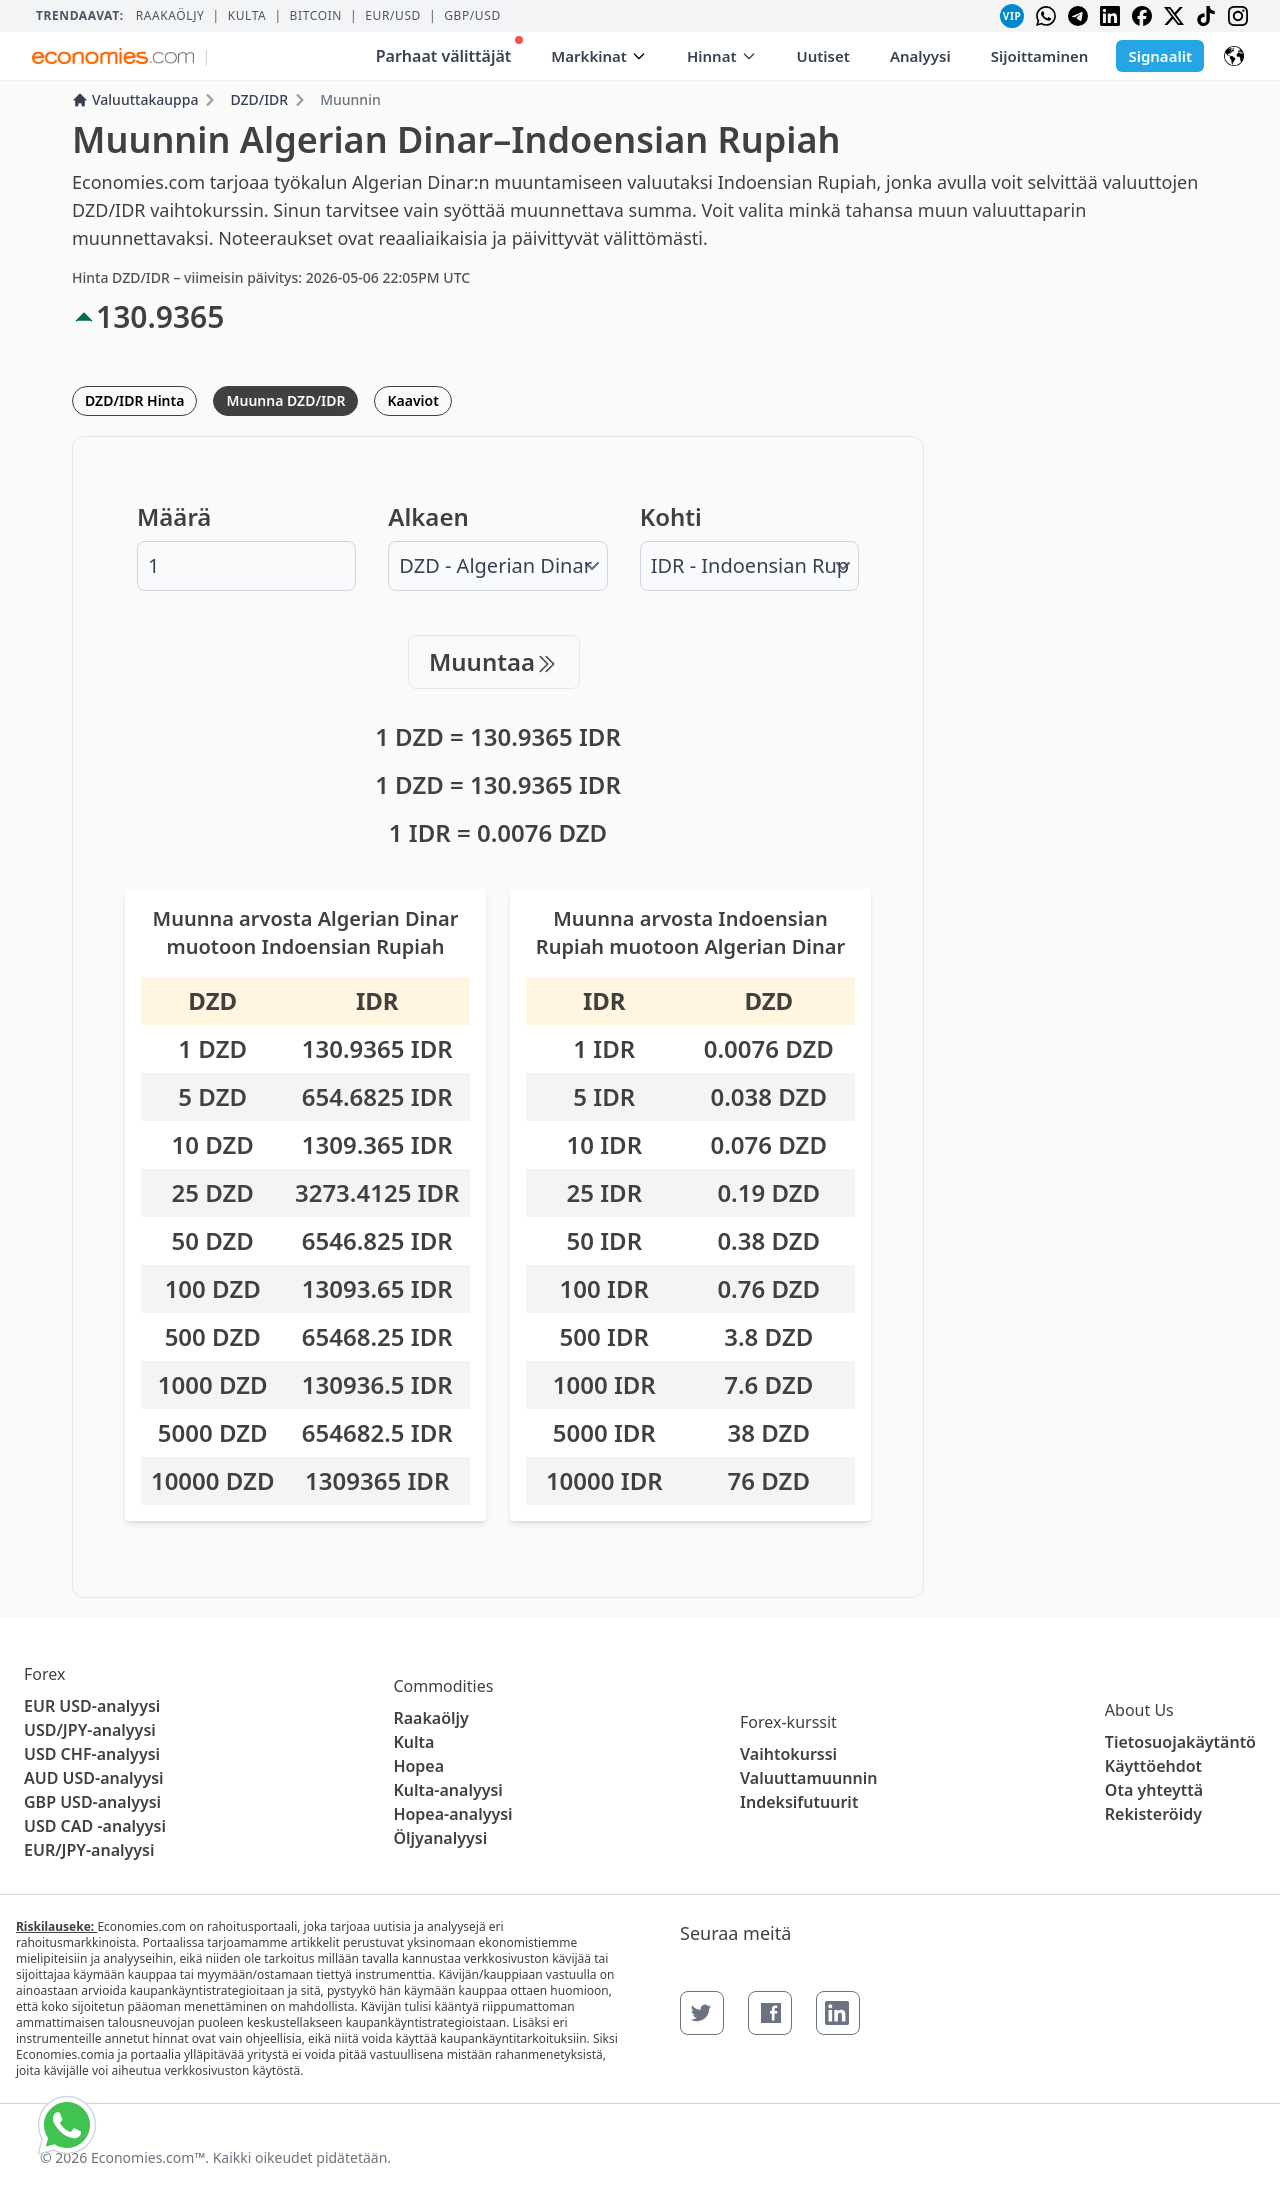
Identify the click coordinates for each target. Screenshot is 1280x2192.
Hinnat (722, 56)
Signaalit (1160, 56)
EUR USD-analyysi (92, 1706)
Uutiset (823, 56)
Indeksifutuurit (799, 1802)
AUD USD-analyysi (94, 1778)
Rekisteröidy (1153, 1814)
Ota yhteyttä (1154, 1790)
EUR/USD (393, 16)
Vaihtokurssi (788, 1754)
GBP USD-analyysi (92, 1802)
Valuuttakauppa (135, 99)
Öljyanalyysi (440, 1838)
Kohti (671, 517)
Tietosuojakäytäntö (1180, 1742)
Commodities (443, 1686)
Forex (44, 1674)
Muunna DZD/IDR (285, 400)
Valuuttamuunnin (808, 1778)
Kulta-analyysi (447, 1790)
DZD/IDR (259, 99)
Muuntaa (494, 661)
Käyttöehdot (1153, 1766)
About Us (1139, 1710)
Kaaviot (412, 400)
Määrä (174, 517)
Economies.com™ (148, 2157)
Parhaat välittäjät (450, 51)
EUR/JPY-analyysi (89, 1850)
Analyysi (920, 56)
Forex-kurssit (788, 1722)
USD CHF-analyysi (92, 1754)
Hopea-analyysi (452, 1814)
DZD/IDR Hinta (134, 400)
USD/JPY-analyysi (90, 1730)
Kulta (247, 16)
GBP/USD (472, 16)
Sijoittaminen (1040, 56)
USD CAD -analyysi (95, 1826)
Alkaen (428, 517)
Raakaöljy (170, 16)
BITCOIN (316, 16)
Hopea (418, 1766)
